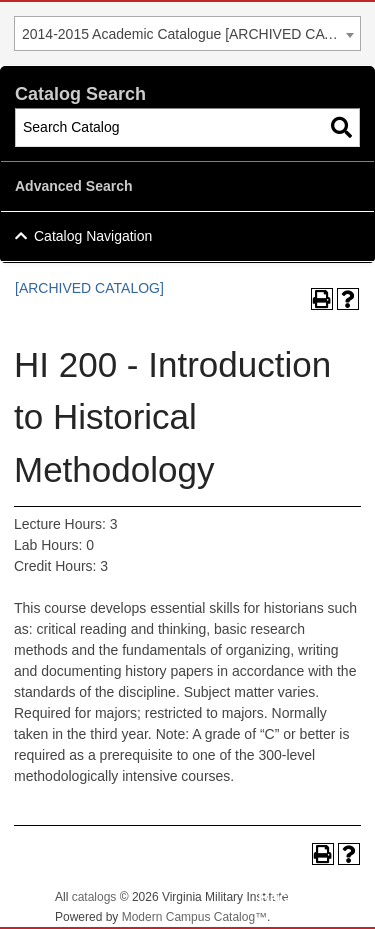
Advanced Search (74, 186)
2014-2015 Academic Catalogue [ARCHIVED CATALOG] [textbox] (191, 34)
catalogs (94, 897)
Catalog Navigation (93, 236)
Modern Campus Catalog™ (194, 917)
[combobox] (187, 33)
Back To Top (305, 897)
